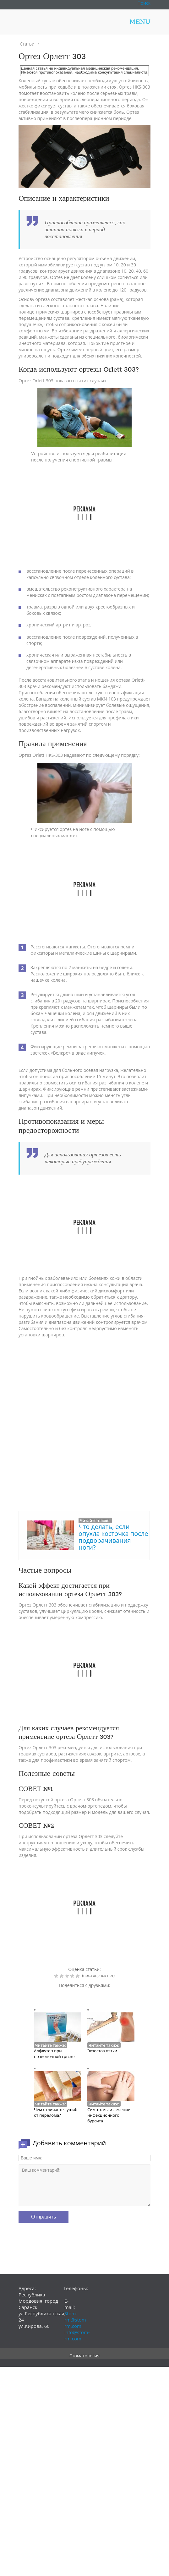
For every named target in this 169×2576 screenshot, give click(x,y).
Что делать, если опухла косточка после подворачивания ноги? (113, 1537)
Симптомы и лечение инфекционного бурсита (108, 2115)
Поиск (144, 3)
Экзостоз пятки (102, 2051)
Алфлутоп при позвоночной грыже (54, 2053)
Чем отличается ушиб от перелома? (55, 2112)
